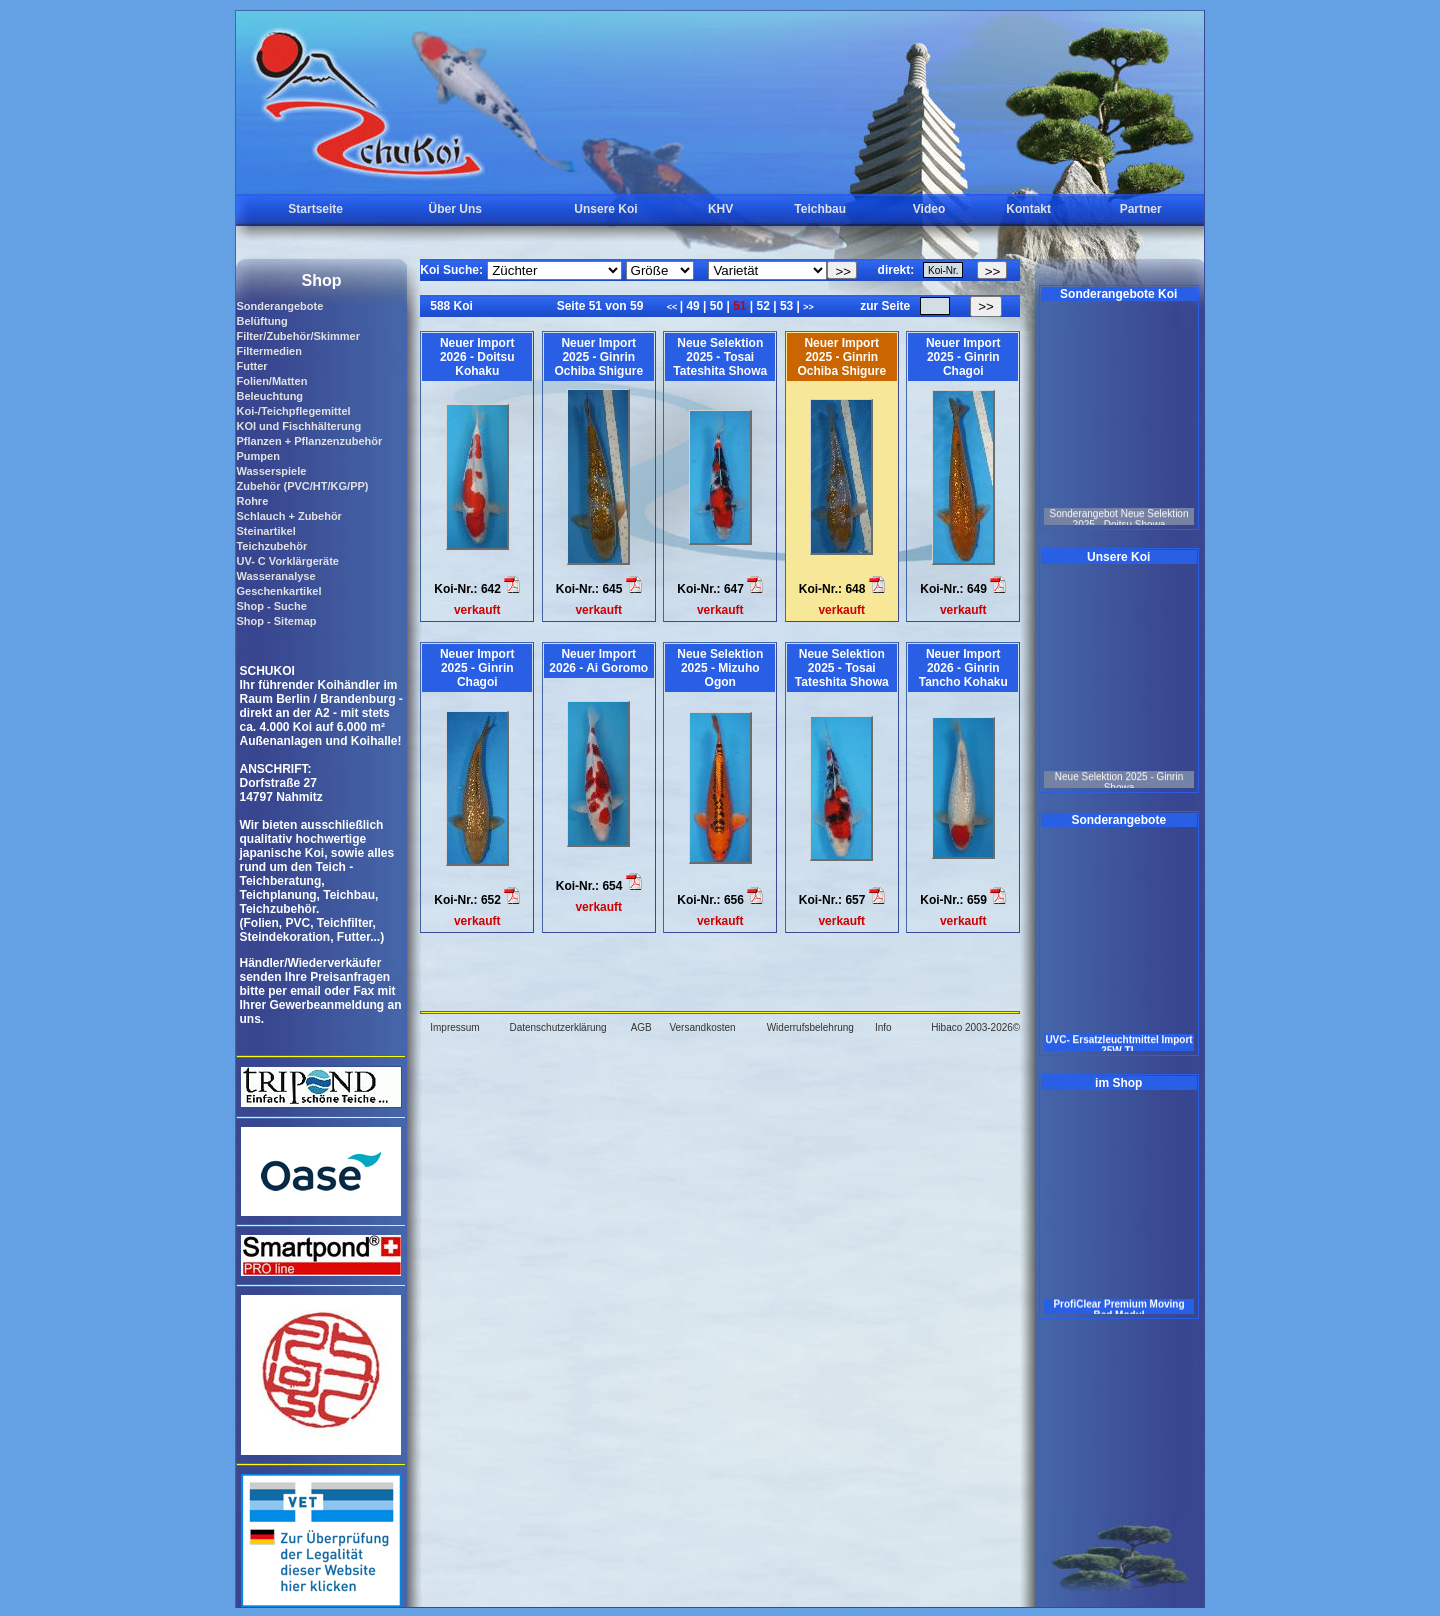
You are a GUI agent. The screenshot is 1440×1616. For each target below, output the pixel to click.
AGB (641, 1027)
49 (693, 306)
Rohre (252, 501)
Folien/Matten (271, 381)
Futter (251, 366)
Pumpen (257, 456)
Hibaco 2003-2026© (975, 1027)
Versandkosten (702, 1027)
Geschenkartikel (278, 591)
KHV (720, 209)
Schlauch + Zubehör (288, 516)
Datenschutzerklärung (557, 1027)
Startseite (315, 209)
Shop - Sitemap (276, 621)
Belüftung (261, 321)
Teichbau (820, 209)
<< (673, 307)
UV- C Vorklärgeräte (287, 561)
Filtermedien (268, 351)
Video (929, 209)
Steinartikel (265, 531)
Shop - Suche (271, 606)
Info (883, 1027)
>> (808, 307)
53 (787, 306)
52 (763, 306)
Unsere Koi (605, 209)
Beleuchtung (269, 396)
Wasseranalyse (275, 576)
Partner (1141, 209)
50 (716, 306)
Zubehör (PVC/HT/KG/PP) (302, 486)
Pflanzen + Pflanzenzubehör (309, 441)
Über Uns (455, 209)
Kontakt (1028, 209)
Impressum (454, 1027)
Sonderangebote (279, 306)
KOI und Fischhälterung (298, 426)
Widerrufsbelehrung (810, 1027)
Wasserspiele (271, 471)
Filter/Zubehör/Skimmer (297, 336)
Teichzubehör (271, 546)
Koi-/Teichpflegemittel (293, 411)
